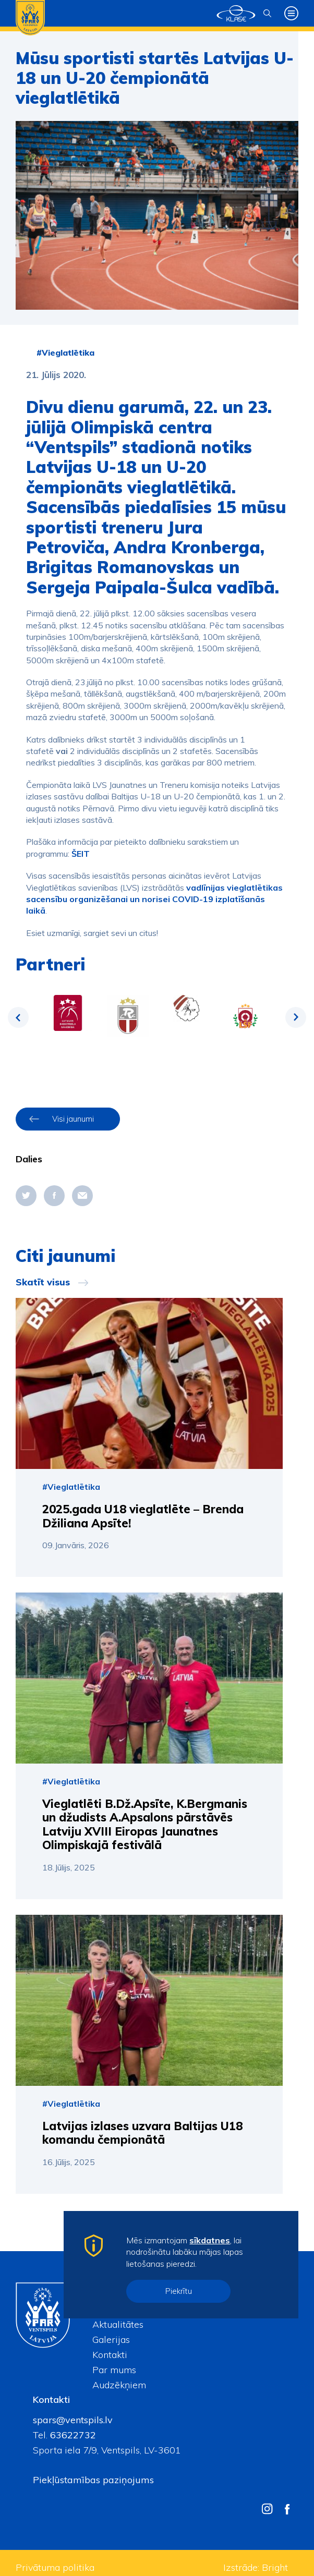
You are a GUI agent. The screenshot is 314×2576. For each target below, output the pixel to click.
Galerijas (111, 2340)
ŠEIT (80, 853)
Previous (18, 1017)
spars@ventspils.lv (73, 2420)
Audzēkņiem (119, 2385)
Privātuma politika (55, 2567)
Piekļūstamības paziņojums (93, 2480)
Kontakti (109, 2355)
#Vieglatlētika (65, 352)
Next (295, 1017)
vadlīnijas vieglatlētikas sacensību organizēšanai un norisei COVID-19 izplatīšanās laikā (154, 899)
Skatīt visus (43, 1282)
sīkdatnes (209, 2240)
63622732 (71, 2435)
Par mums (114, 2370)
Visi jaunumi (73, 1119)
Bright (275, 2567)
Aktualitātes (117, 2324)
